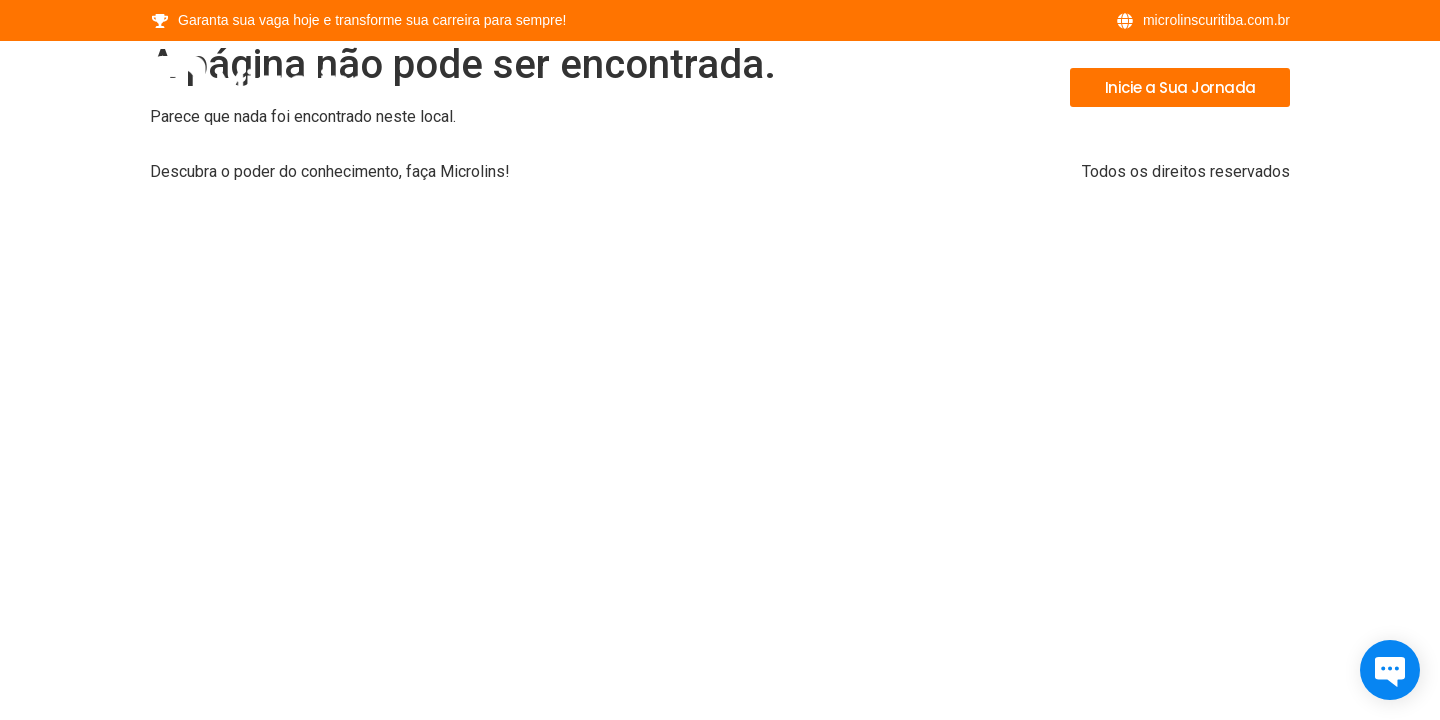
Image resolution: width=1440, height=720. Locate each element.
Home (710, 86)
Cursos (800, 86)
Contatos (992, 86)
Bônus (892, 86)
